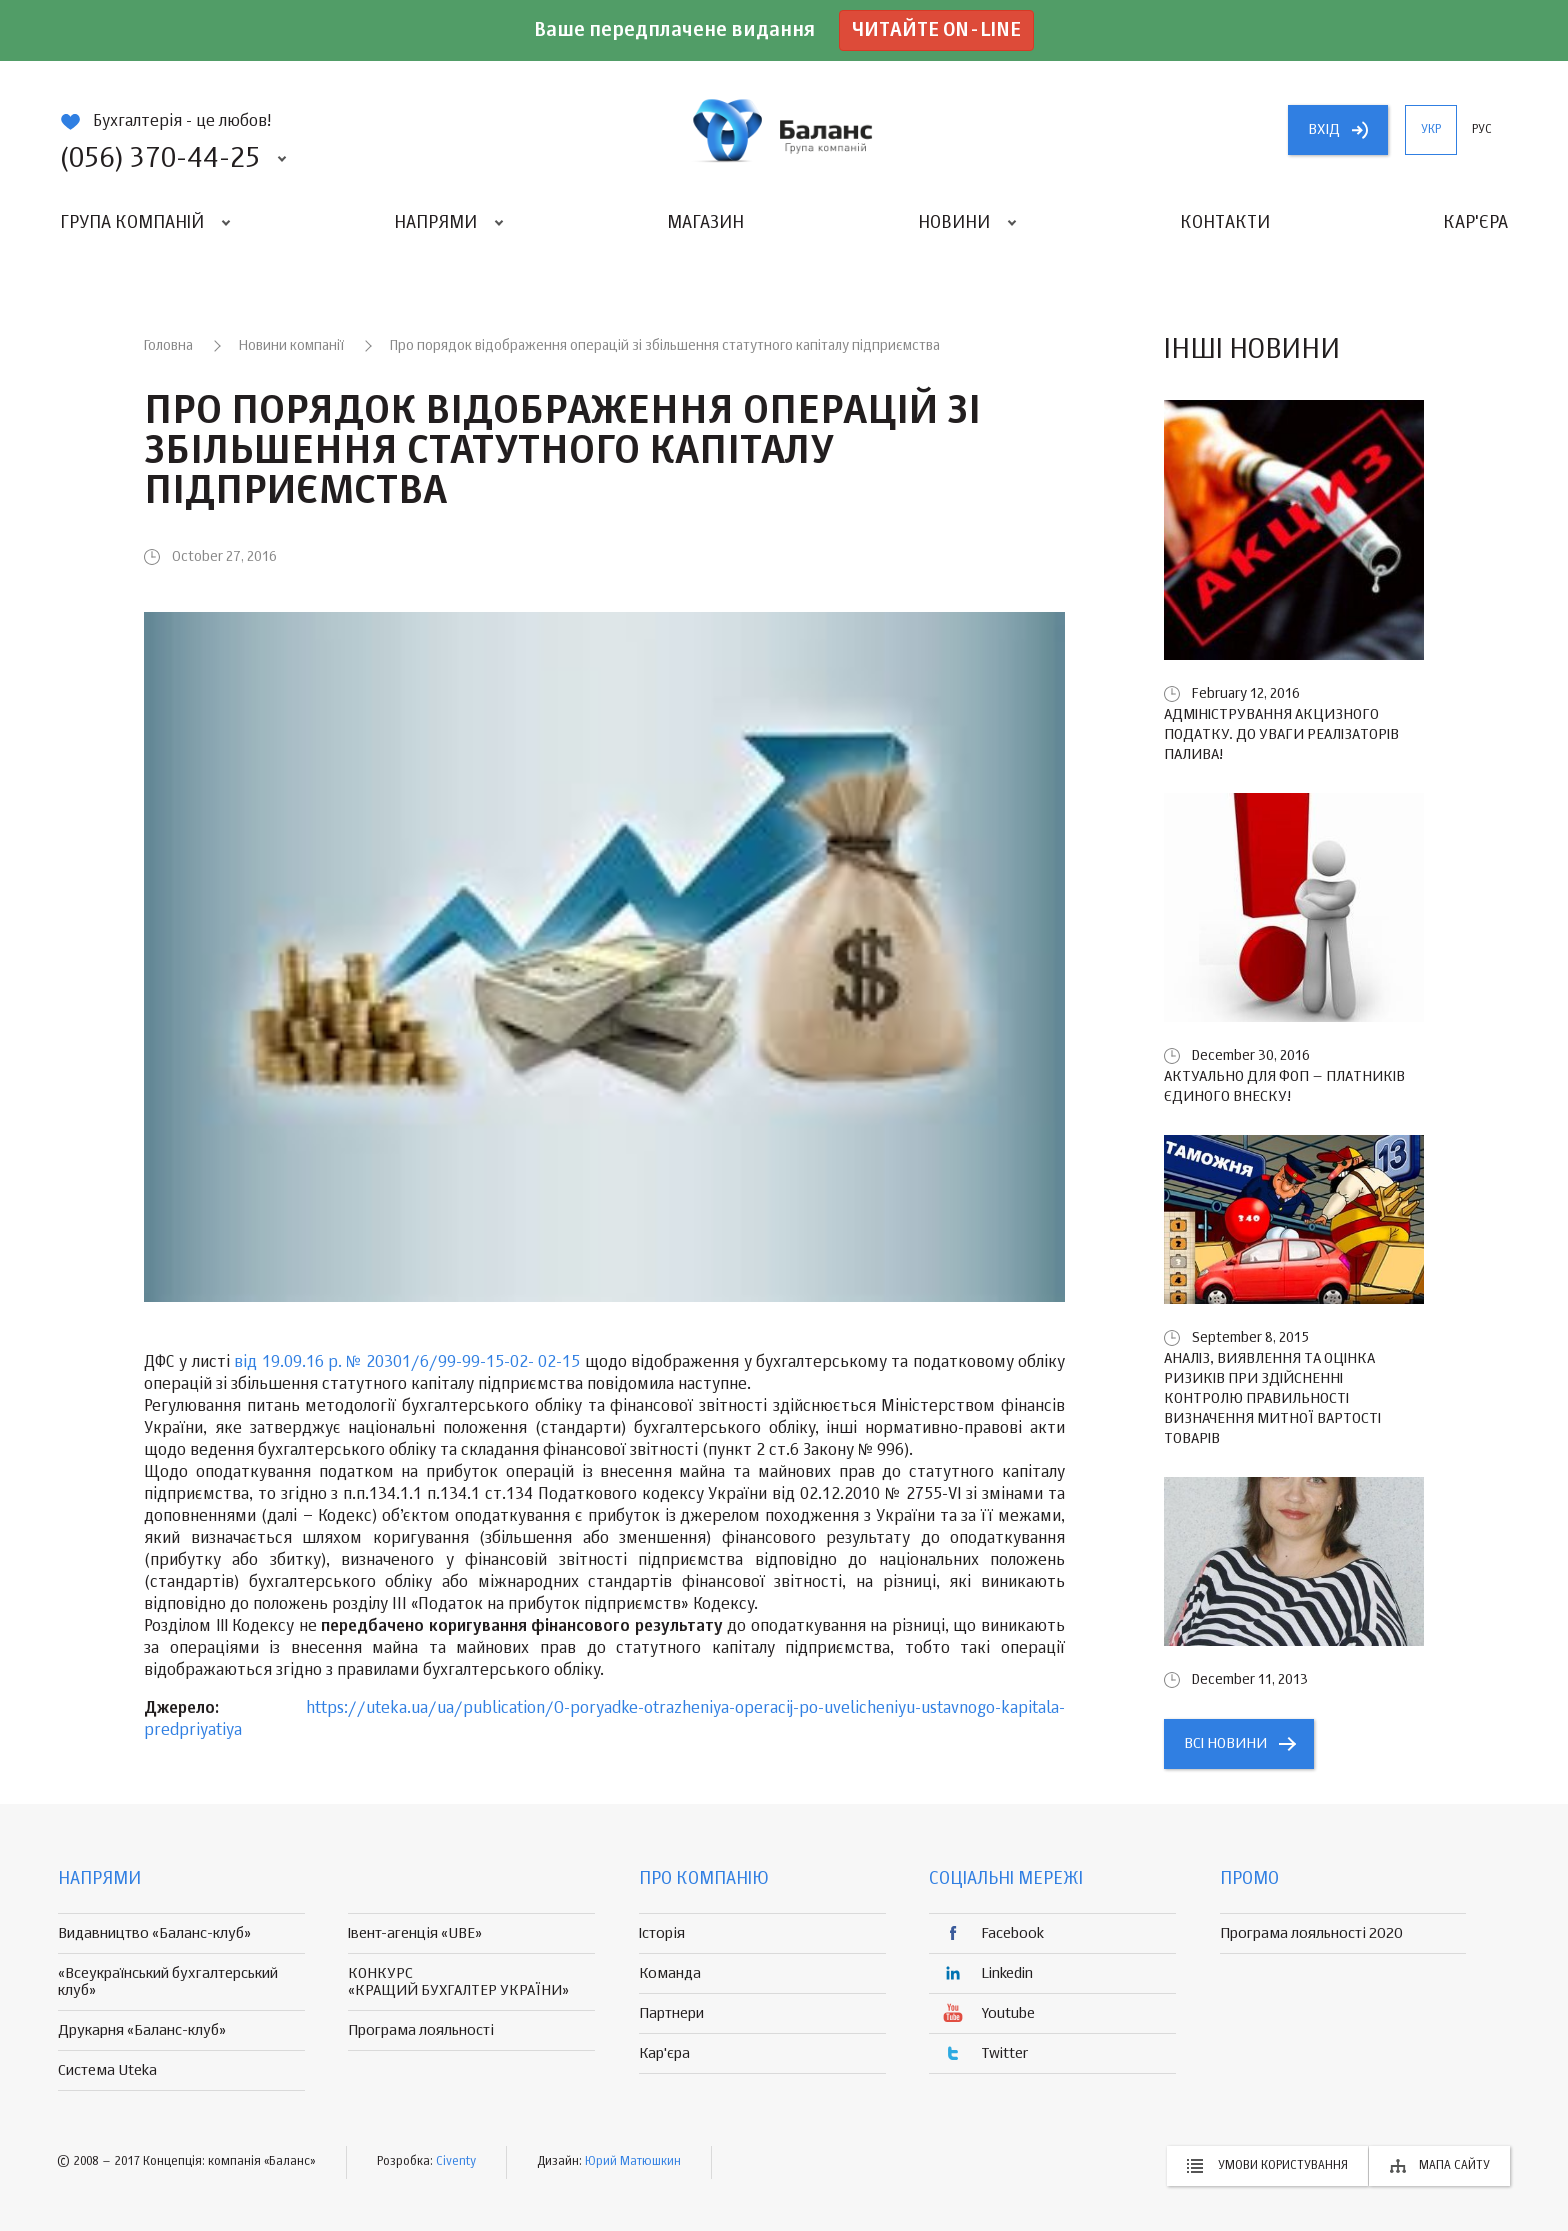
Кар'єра (1475, 223)
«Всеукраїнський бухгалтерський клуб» (168, 1982)
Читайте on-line (936, 30)
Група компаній (132, 223)
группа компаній (784, 130)
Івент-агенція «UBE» (415, 1933)
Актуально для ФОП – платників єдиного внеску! (1284, 1086)
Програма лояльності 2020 (1311, 1933)
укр (1431, 130)
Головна (168, 346)
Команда (670, 1973)
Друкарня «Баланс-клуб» (142, 2030)
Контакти (1225, 223)
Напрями (435, 223)
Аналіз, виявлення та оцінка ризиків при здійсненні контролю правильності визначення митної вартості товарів (1272, 1398)
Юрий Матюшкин (633, 2162)
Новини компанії (291, 346)
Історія (662, 1933)
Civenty (456, 2162)
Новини (954, 223)
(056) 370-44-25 (160, 159)
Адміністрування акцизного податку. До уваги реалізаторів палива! (1281, 734)
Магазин (705, 223)
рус (1482, 130)
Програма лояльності (421, 2030)
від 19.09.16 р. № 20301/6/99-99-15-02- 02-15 (407, 1363)
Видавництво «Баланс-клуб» (154, 1933)
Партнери (671, 2013)
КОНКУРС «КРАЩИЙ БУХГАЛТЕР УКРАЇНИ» (458, 1982)
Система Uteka (107, 2070)
